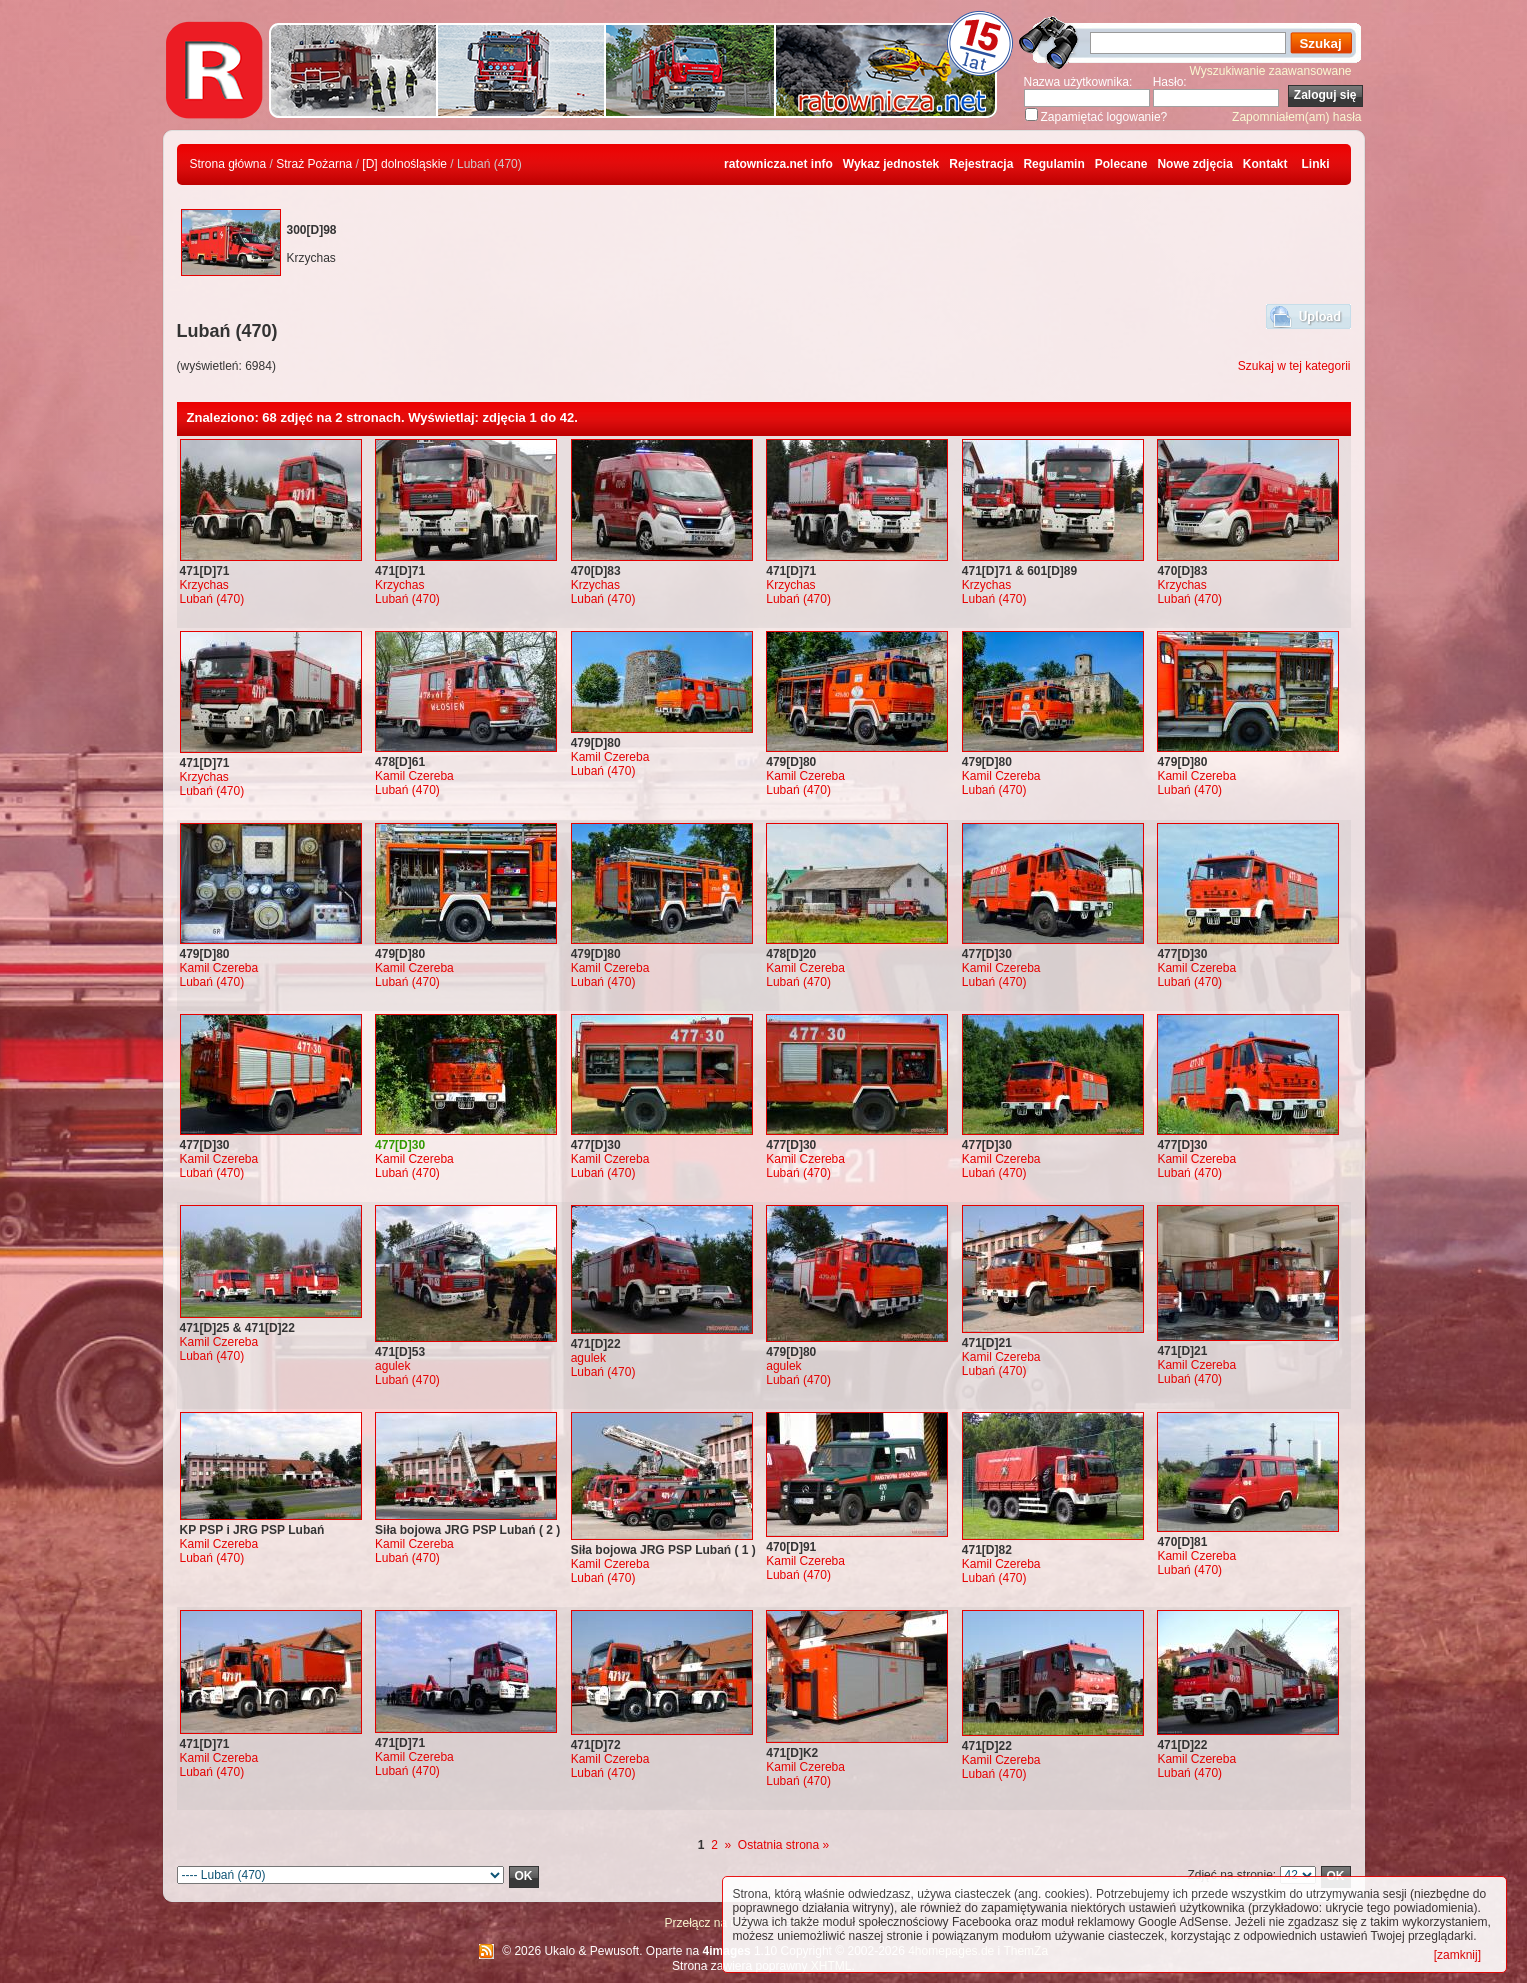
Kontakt (1265, 164)
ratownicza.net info (778, 164)
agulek (392, 1366)
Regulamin (1053, 164)
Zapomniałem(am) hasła (1296, 117)
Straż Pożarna (314, 164)
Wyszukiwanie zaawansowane (1271, 71)
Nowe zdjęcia (1194, 164)
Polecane (1121, 164)
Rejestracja (981, 164)
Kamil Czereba (414, 776)
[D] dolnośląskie (404, 164)
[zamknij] (1457, 1955)
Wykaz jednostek (891, 164)
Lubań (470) (212, 599)
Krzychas (204, 585)
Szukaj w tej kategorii (1294, 366)
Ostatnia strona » (783, 1845)
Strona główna (228, 164)
